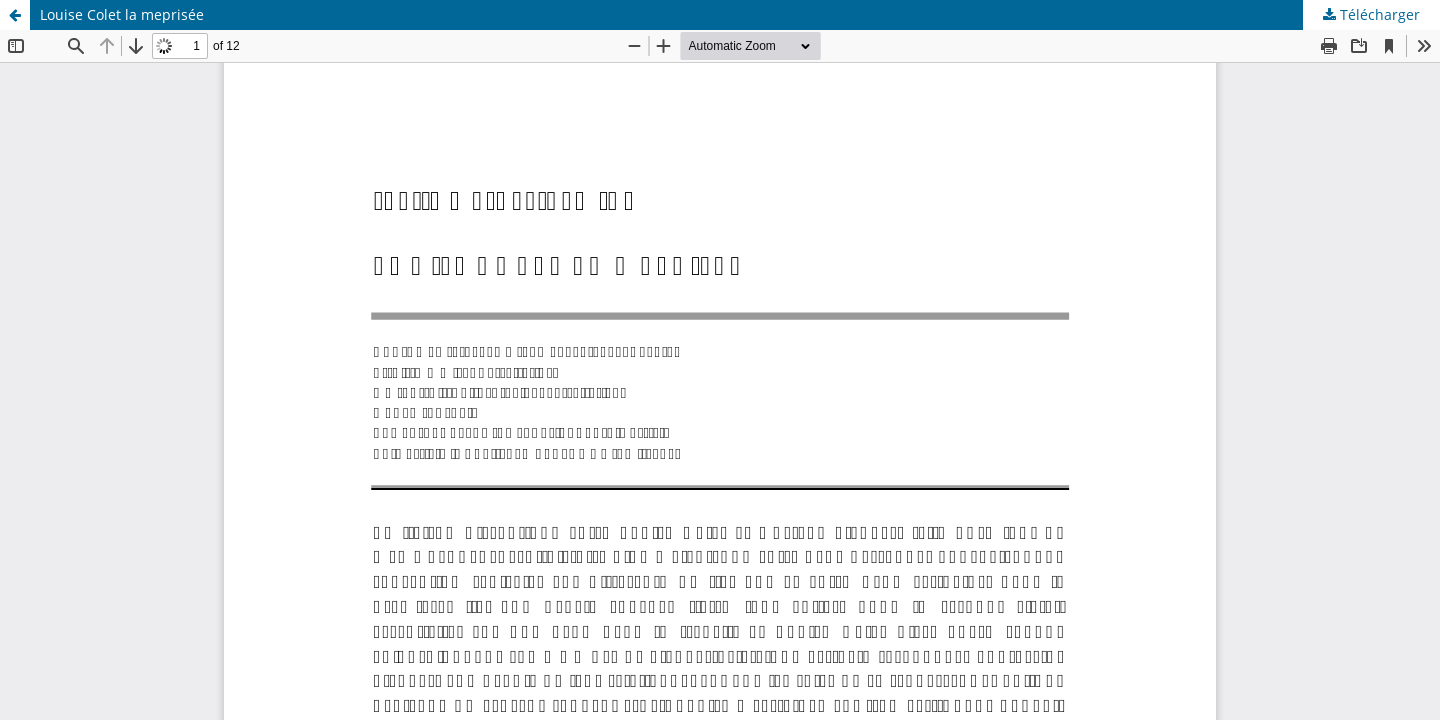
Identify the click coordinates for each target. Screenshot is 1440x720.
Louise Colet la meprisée (122, 14)
